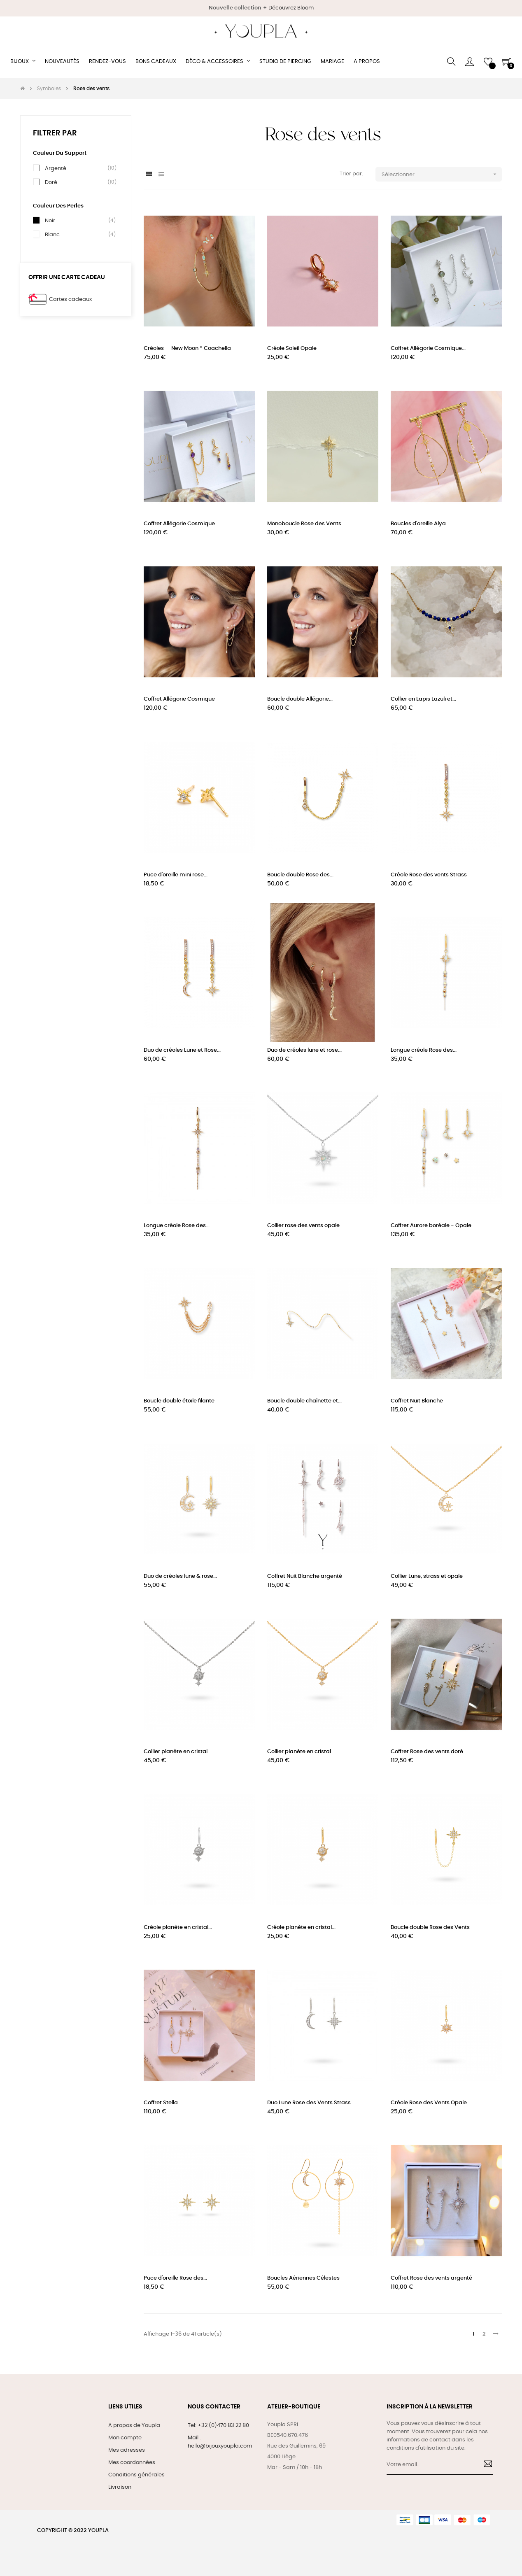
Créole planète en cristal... (178, 1927)
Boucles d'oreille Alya (418, 523)
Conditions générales (136, 2475)
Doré (51, 182)
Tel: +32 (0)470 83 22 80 (218, 2425)
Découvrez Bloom (291, 8)
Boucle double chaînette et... (304, 1401)
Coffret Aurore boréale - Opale (431, 1225)
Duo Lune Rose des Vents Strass (309, 2103)
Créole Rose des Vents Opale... (431, 2103)
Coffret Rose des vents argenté (431, 2278)
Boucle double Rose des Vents (430, 1927)
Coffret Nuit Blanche (417, 1401)
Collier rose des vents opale (303, 1225)
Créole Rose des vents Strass (429, 875)
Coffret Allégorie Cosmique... (428, 348)
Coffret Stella (161, 2103)
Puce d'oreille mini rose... (175, 875)
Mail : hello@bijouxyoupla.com (220, 2442)
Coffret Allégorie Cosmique (179, 699)
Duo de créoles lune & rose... (180, 1576)
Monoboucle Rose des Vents (304, 523)
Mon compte (125, 2438)
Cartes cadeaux (70, 299)
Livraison (119, 2487)
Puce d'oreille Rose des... (175, 2278)
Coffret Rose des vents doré (427, 1751)
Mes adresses (126, 2450)
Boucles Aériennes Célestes (303, 2278)
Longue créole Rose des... (424, 1050)
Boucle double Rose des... (300, 875)
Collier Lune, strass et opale (427, 1576)
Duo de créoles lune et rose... (304, 1050)
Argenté (55, 168)
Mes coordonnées (131, 2462)
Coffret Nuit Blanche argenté (304, 1576)
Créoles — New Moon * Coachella (187, 348)
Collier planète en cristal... (177, 1751)
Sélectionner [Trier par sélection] (442, 174)
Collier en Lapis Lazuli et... (423, 699)
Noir (50, 220)
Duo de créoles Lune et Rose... (182, 1050)
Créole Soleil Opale (292, 348)
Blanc (52, 234)
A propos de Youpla (134, 2425)
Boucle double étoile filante (179, 1401)
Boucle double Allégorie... (300, 699)
